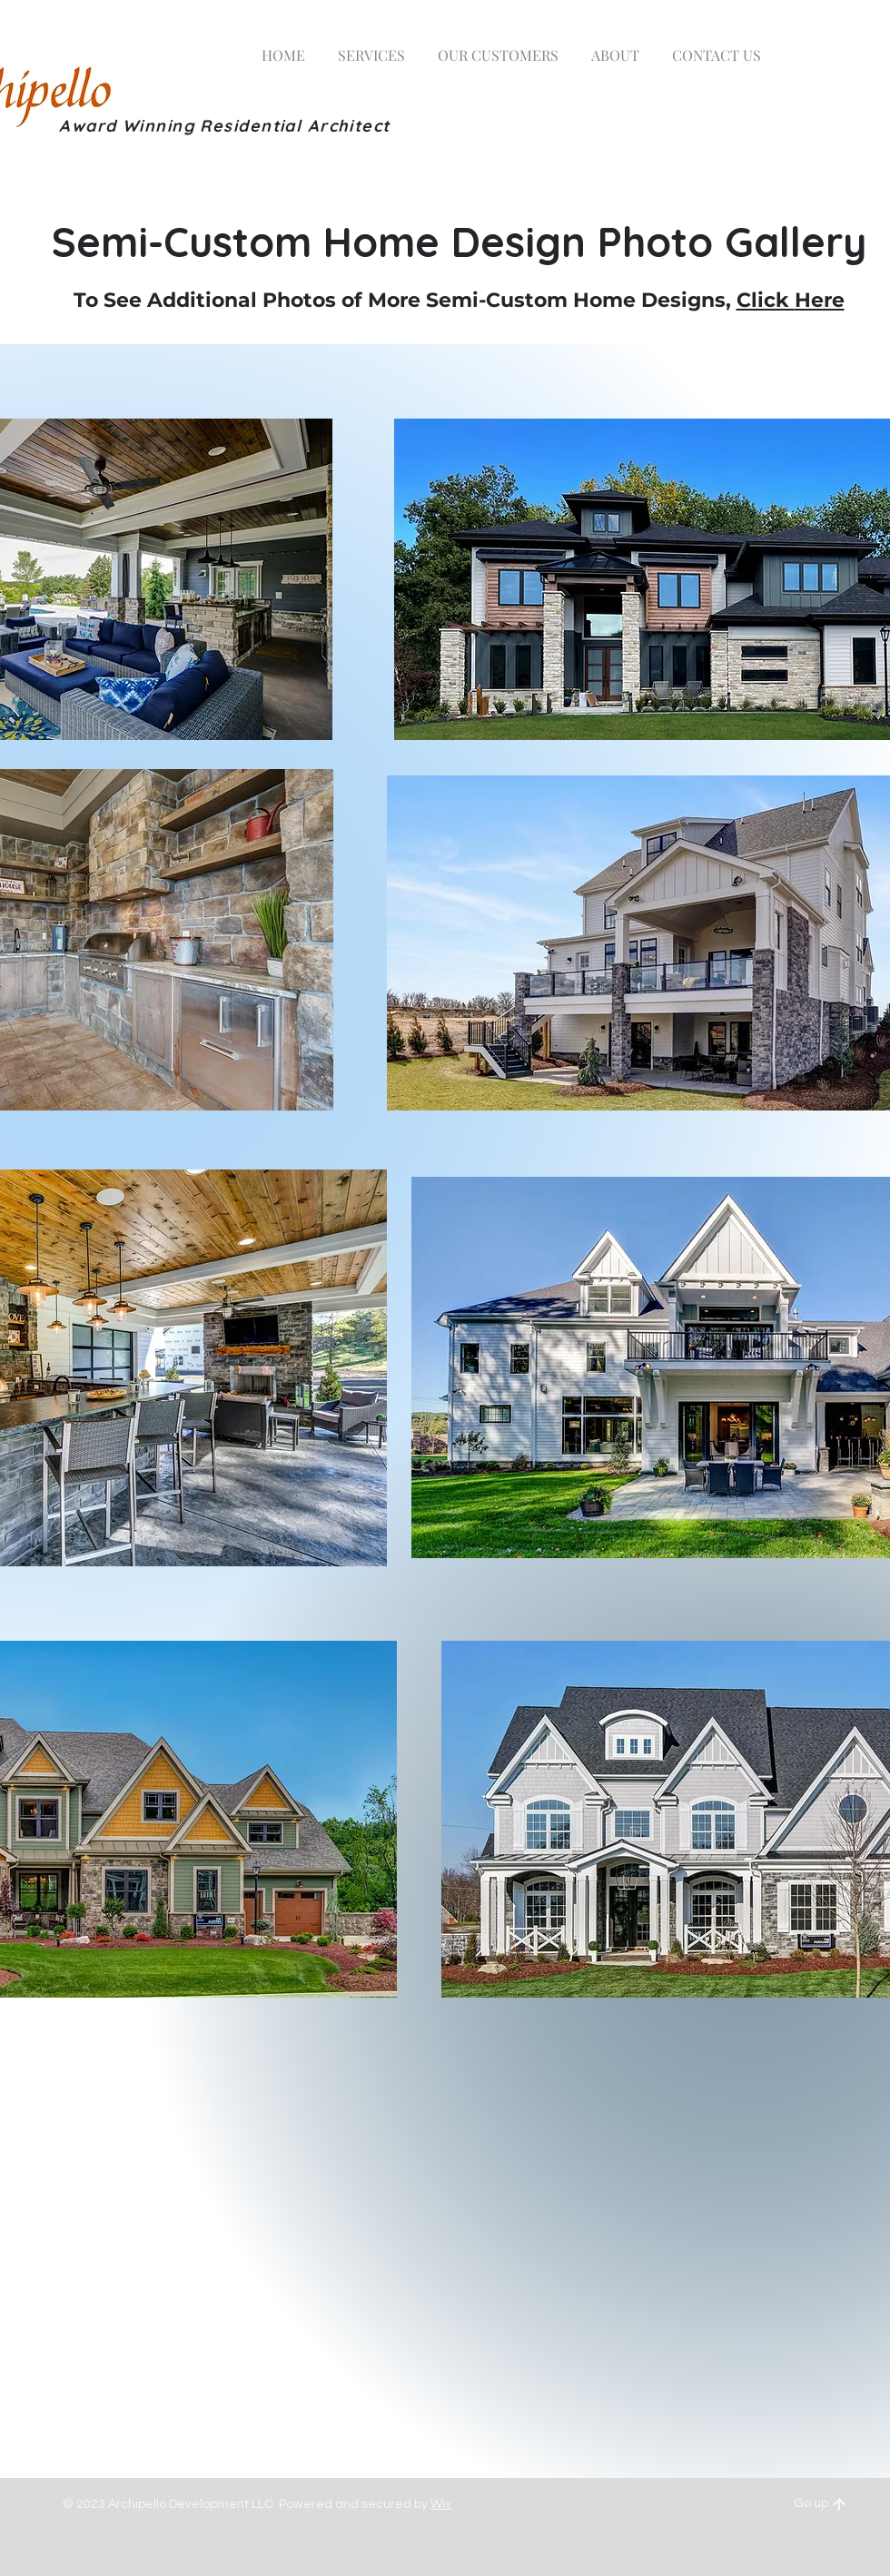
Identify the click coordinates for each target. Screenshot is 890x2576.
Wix (440, 2504)
